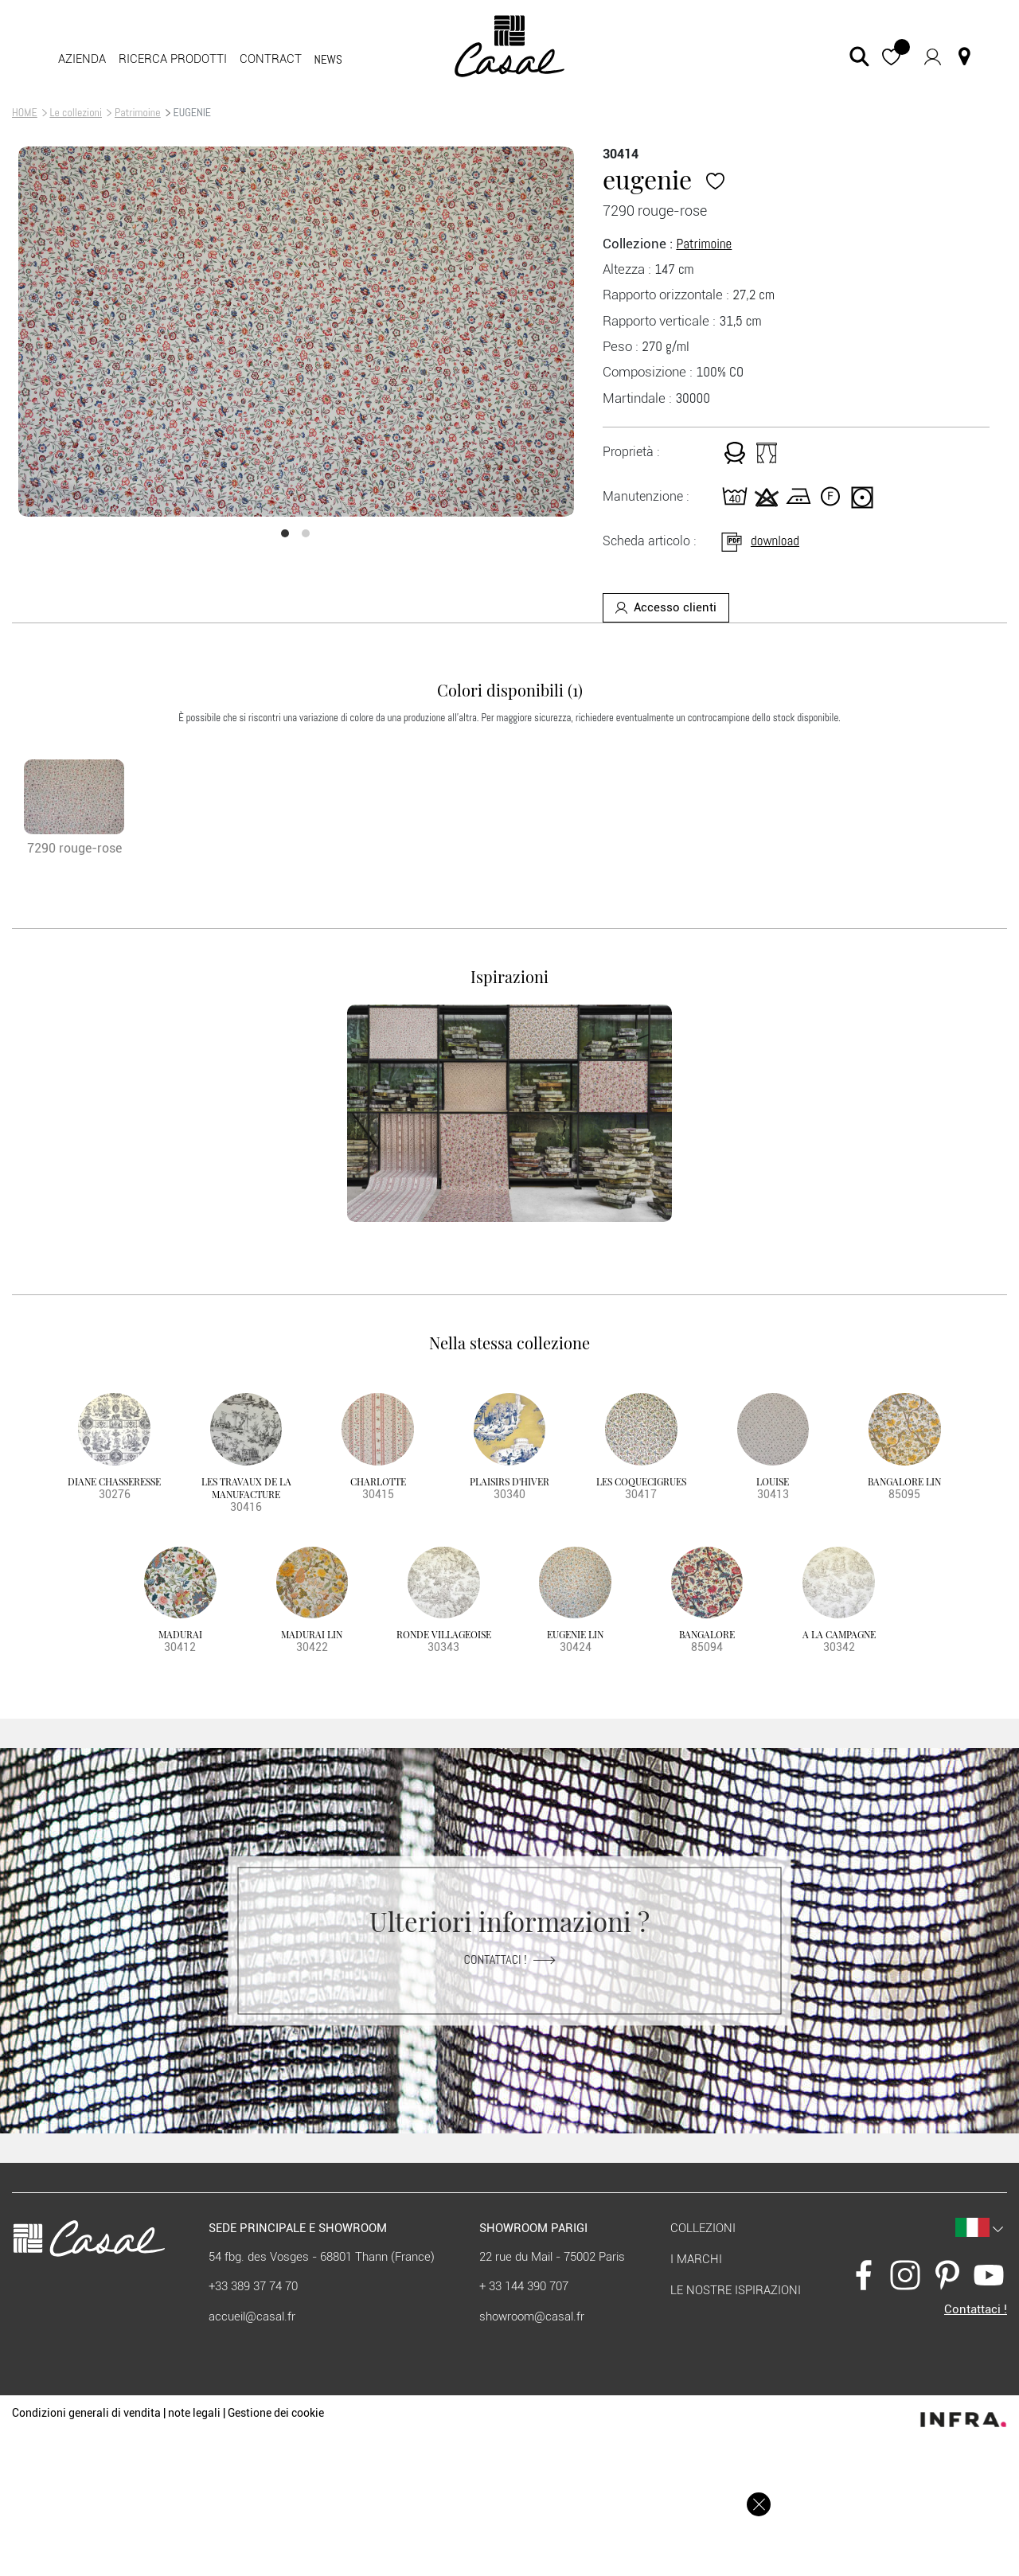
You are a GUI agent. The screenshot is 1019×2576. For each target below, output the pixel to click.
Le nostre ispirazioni (735, 2290)
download (759, 540)
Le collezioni (76, 112)
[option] (296, 331)
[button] (891, 56)
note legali (194, 2412)
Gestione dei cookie (276, 2412)
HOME (24, 112)
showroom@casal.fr (531, 2316)
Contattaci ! (510, 1959)
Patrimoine (138, 112)
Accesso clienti (665, 607)
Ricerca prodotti (173, 59)
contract (271, 59)
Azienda (82, 59)
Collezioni (703, 2228)
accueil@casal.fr (252, 2316)
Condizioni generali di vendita (86, 2412)
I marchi (696, 2259)
